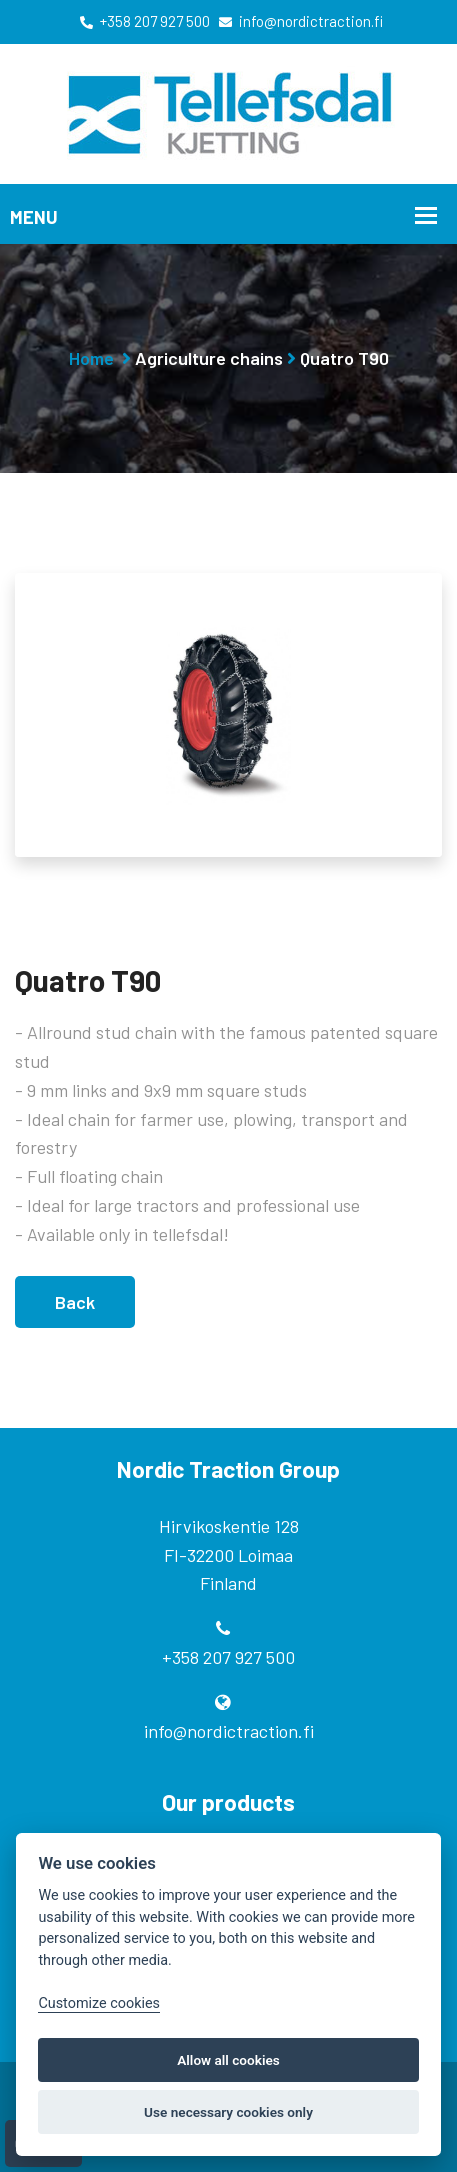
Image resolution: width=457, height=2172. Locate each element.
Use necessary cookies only (228, 2112)
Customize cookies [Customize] (99, 2003)
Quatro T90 (344, 358)
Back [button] (75, 1300)
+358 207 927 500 (145, 21)
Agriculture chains (209, 358)
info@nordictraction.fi (301, 21)
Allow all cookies (228, 2060)
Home (91, 358)
